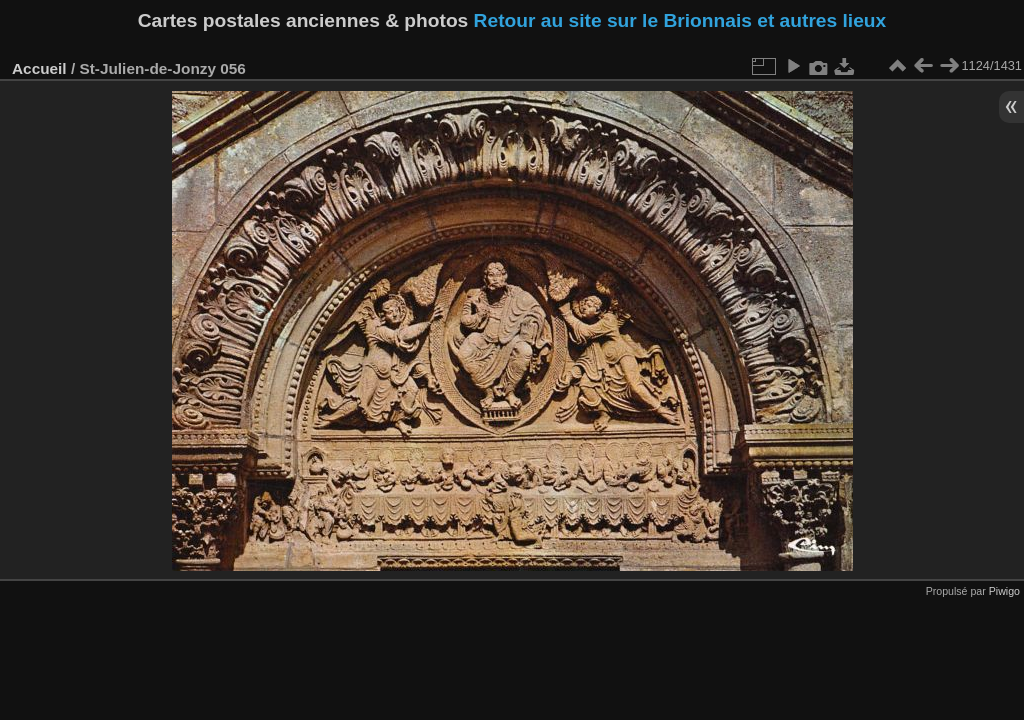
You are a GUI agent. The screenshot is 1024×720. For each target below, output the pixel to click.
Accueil (39, 68)
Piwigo (1004, 591)
